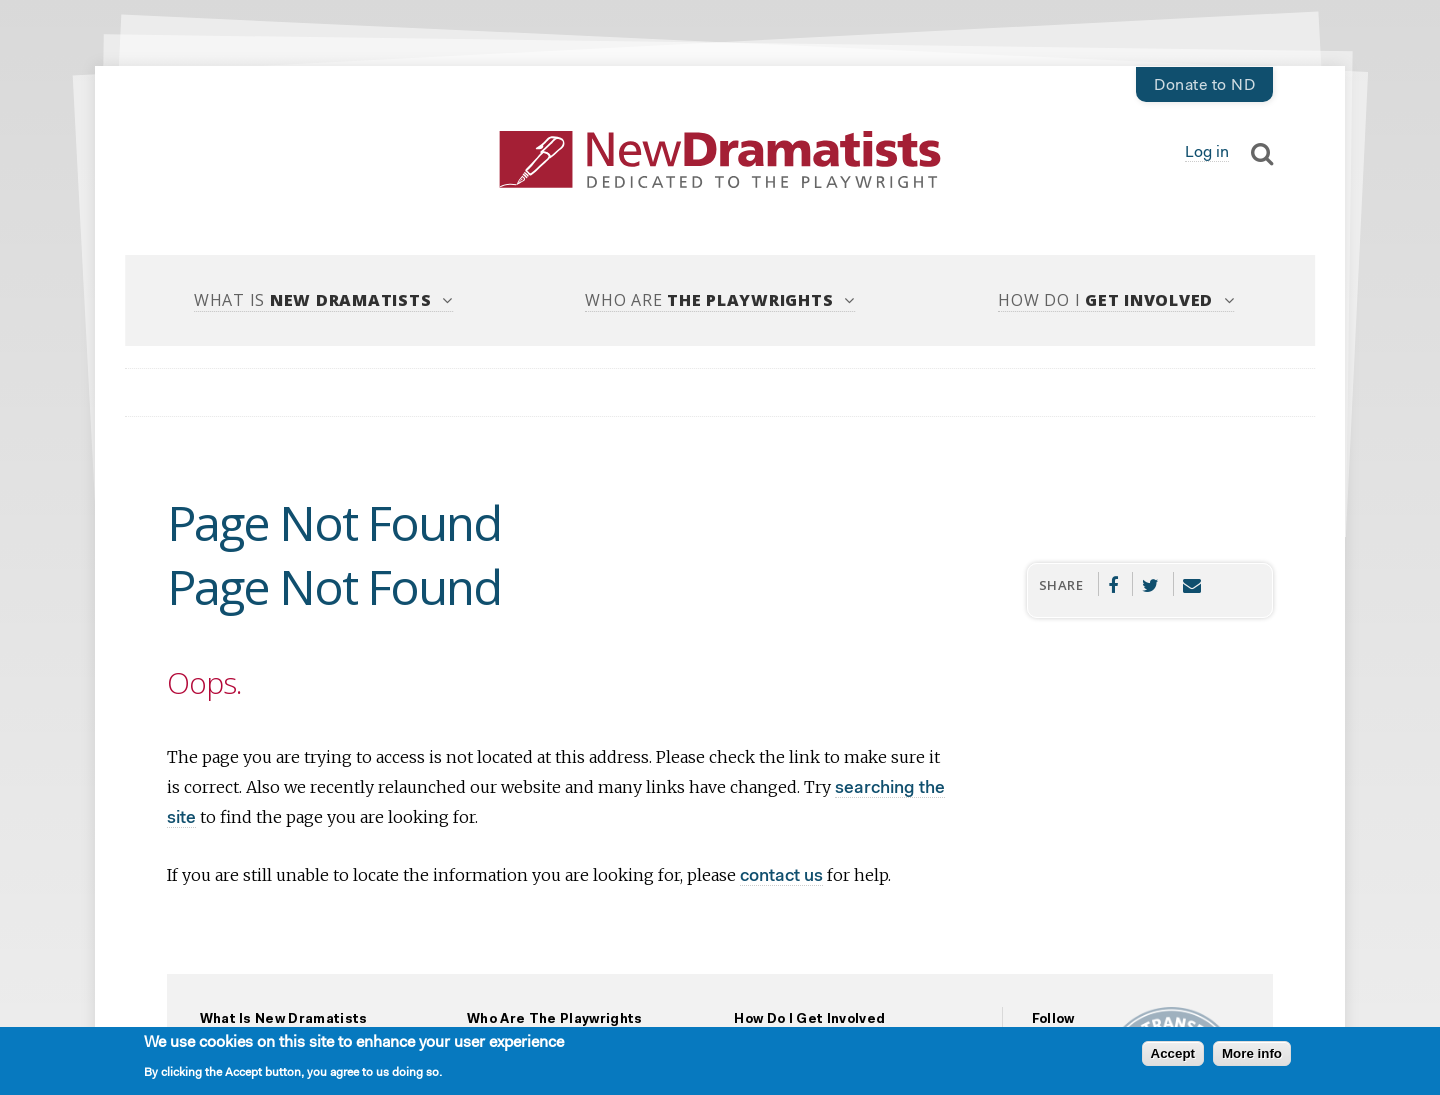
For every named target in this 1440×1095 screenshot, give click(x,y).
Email (1192, 584)
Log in (1207, 153)
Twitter (1151, 584)
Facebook (1113, 584)
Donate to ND (1204, 86)
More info (1252, 1056)
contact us (781, 876)
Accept (1173, 1056)
